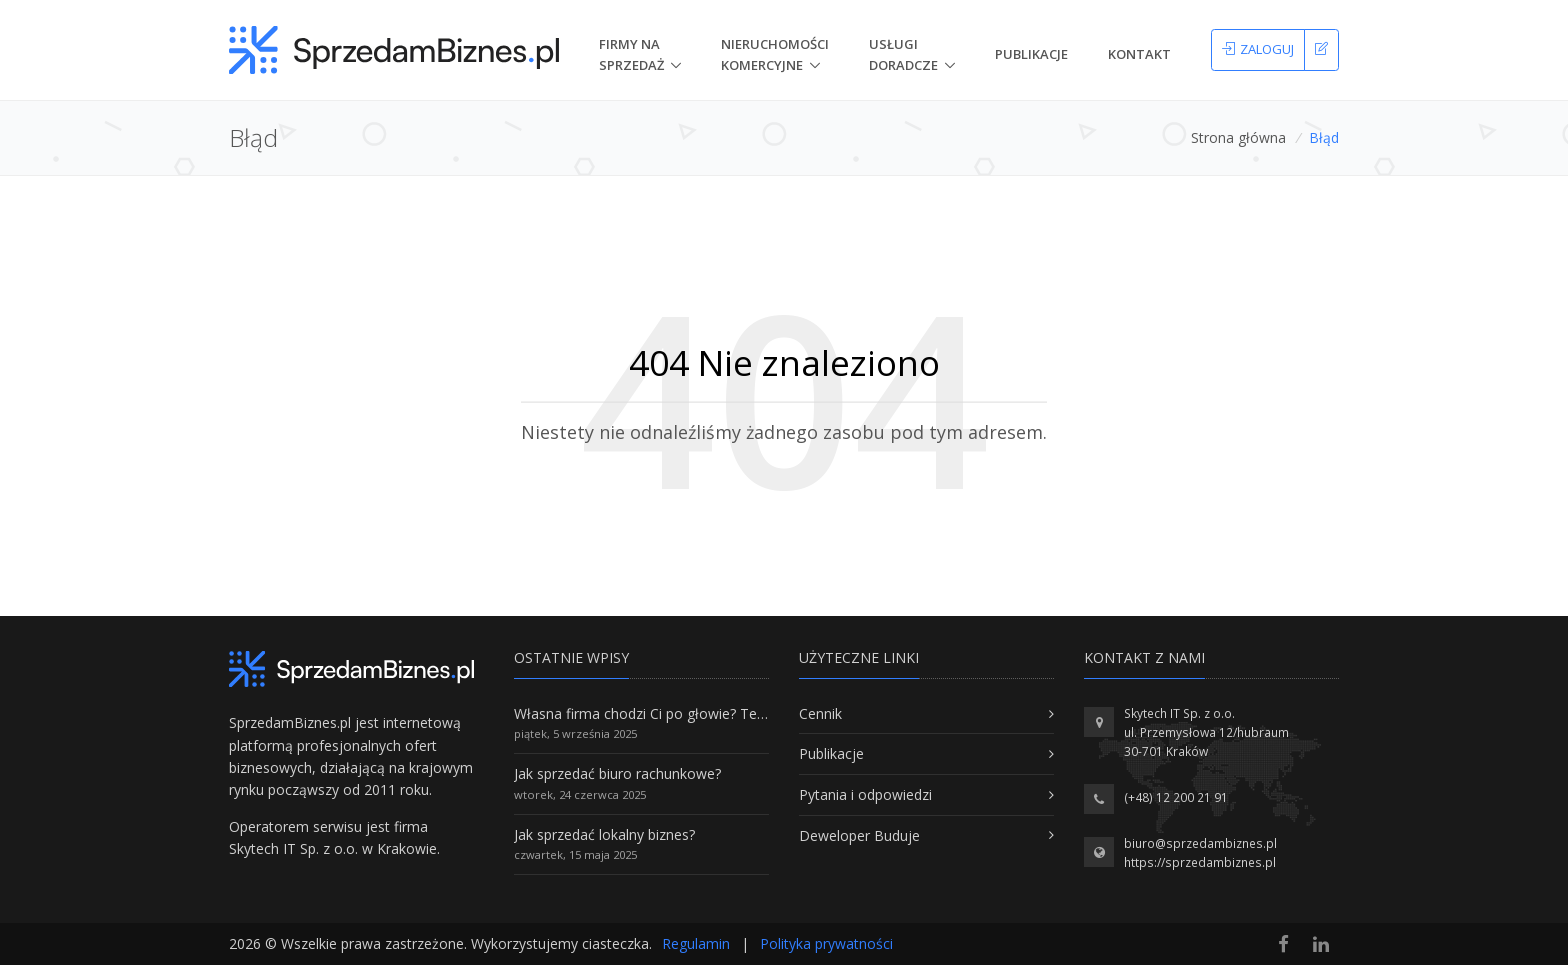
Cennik (820, 713)
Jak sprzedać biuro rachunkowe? (617, 773)
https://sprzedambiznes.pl (1200, 862)
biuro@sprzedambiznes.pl (1200, 843)
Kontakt (1139, 54)
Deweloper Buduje (859, 835)
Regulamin (696, 943)
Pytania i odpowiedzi (865, 794)
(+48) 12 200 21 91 (1176, 797)
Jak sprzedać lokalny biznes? (604, 834)
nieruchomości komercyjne (775, 54)
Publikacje (1031, 54)
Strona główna (1238, 137)
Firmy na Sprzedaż (631, 54)
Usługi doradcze (903, 54)
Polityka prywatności (826, 943)
